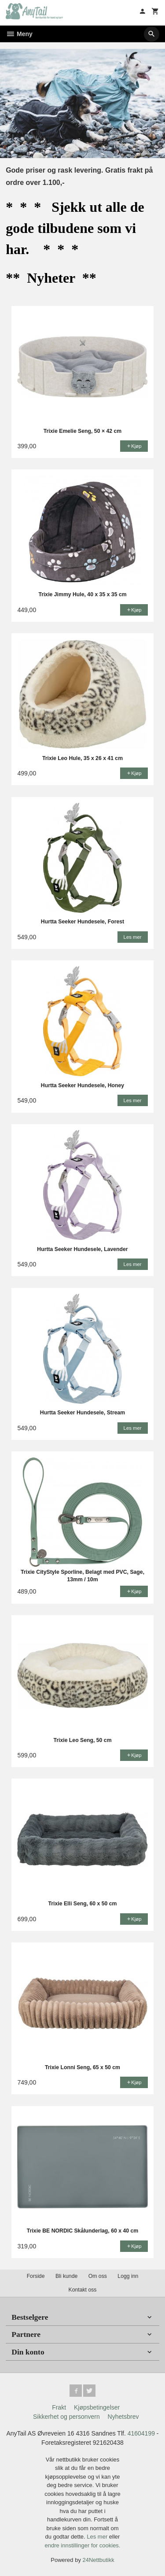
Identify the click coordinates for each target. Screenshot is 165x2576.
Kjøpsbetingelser (97, 2407)
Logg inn (127, 2276)
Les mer (98, 2536)
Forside (36, 2276)
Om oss (97, 2276)
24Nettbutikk (98, 2560)
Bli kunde (66, 2276)
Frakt (59, 2407)
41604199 (141, 2433)
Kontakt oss (82, 2290)
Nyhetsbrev (123, 2416)
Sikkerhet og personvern (66, 2416)
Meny (19, 33)
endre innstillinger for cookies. (83, 2545)
